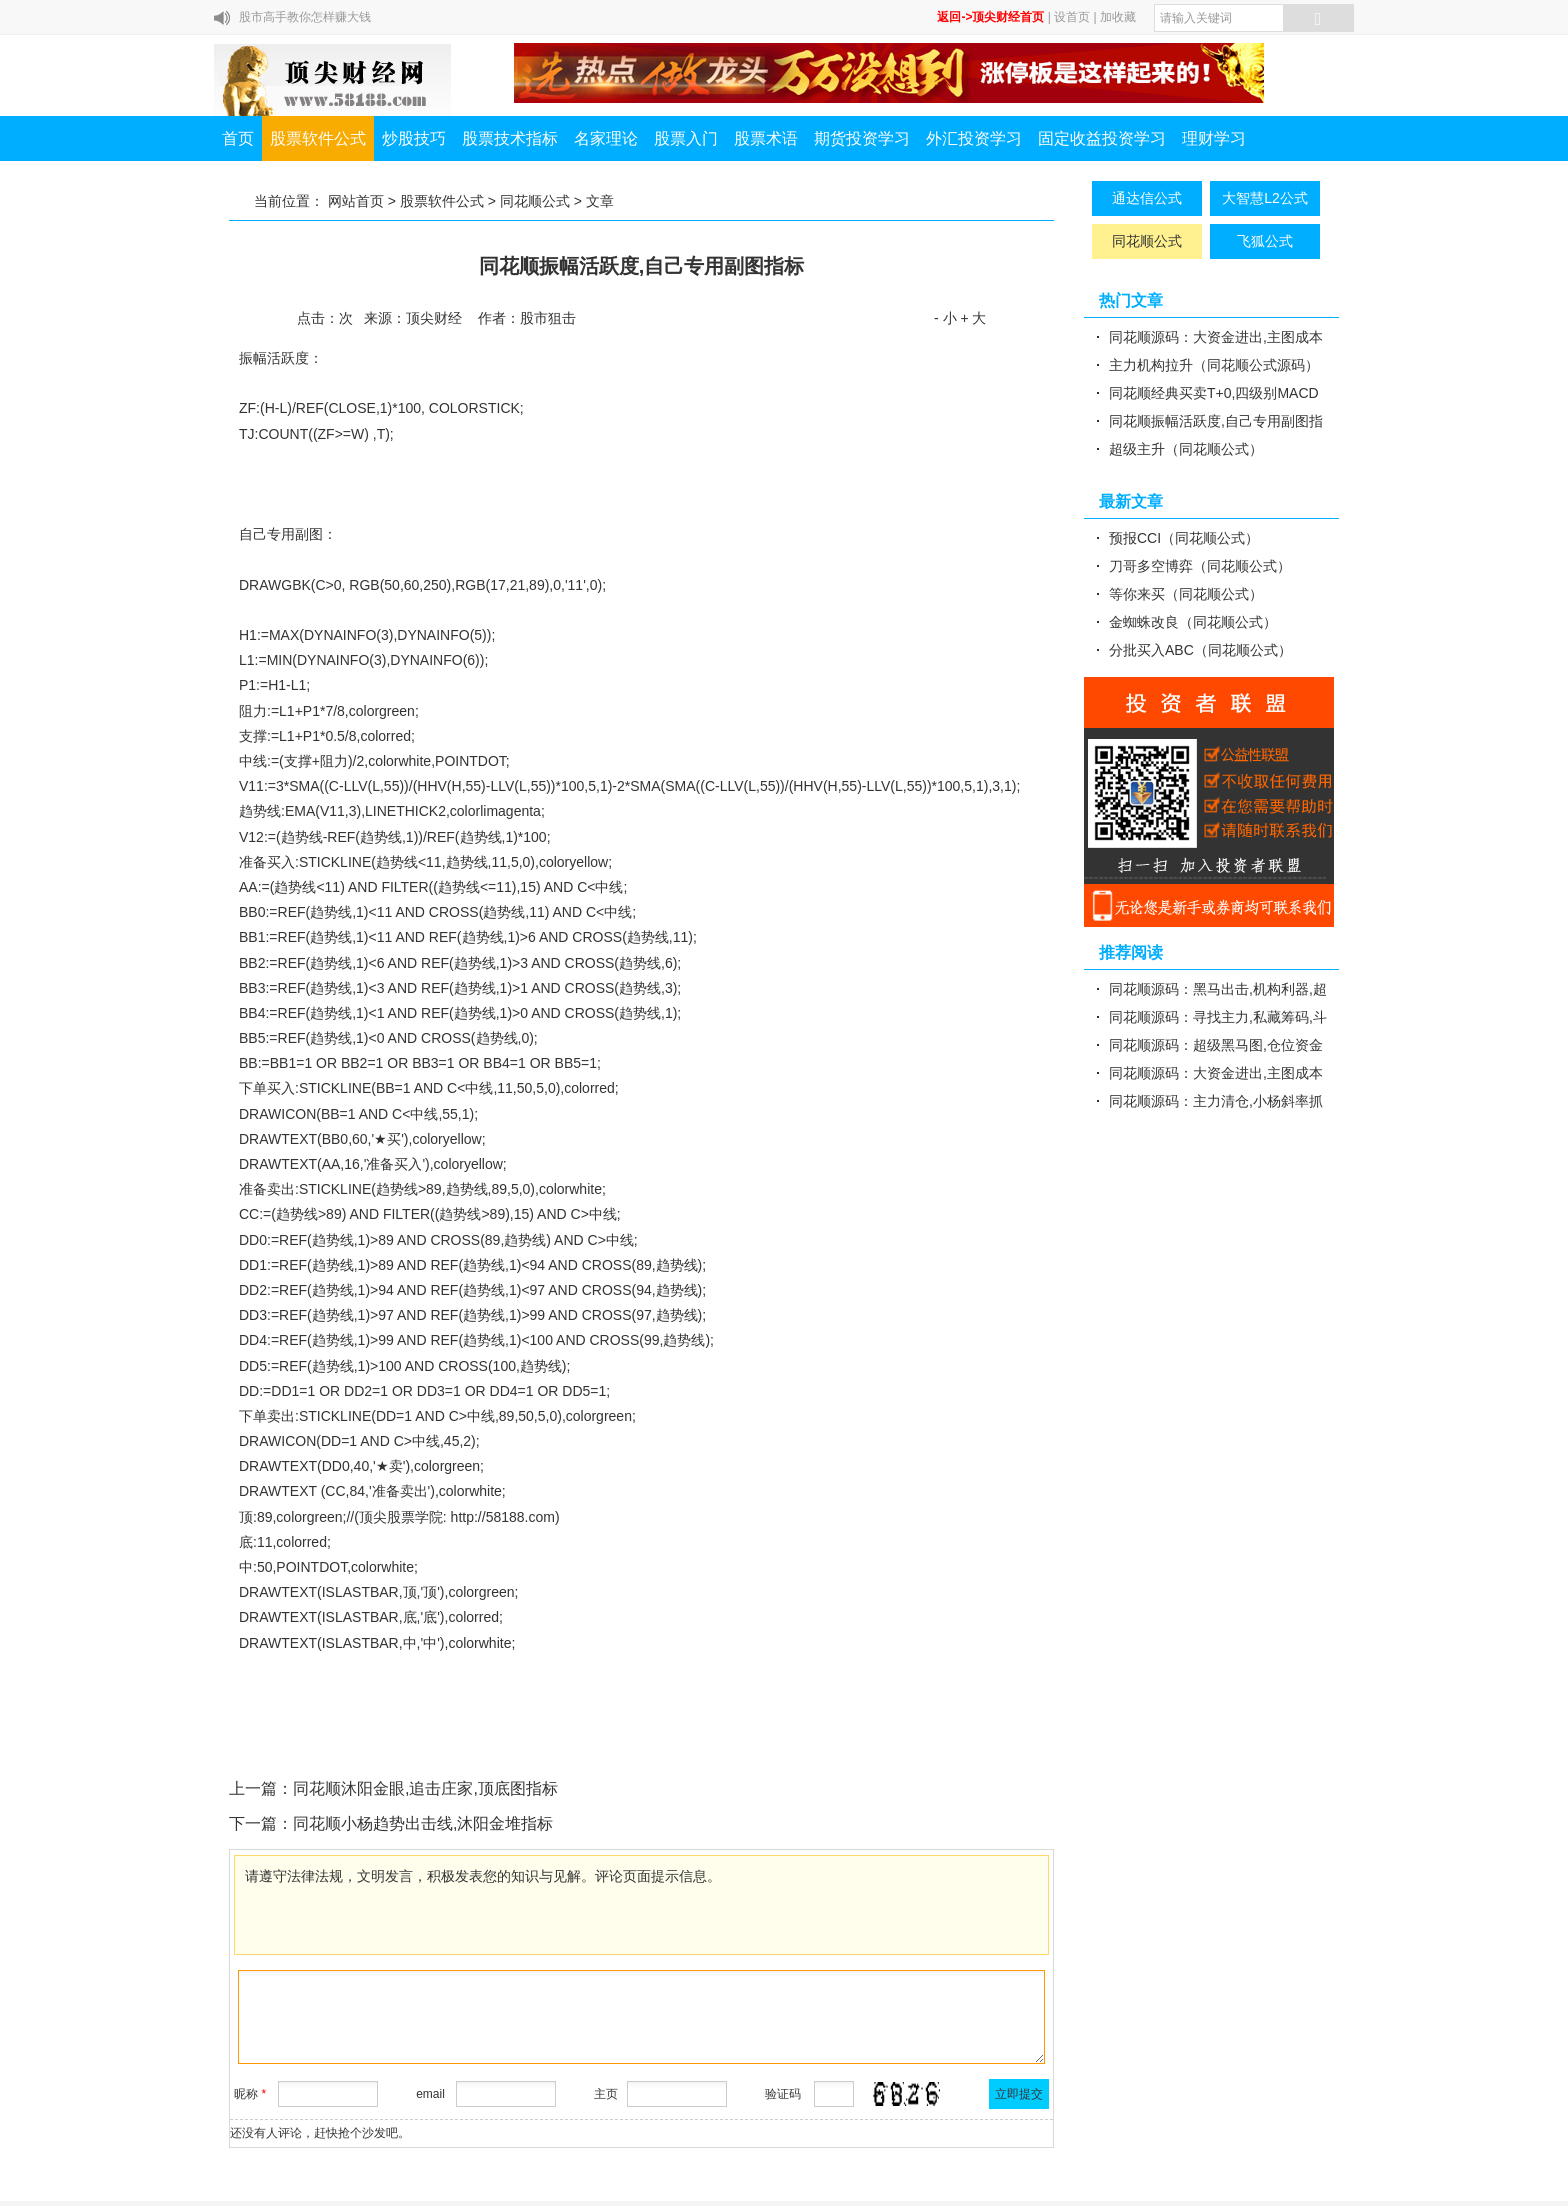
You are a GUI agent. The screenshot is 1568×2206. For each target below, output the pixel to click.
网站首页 (356, 201)
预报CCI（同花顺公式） (1184, 538)
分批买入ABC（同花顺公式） (1200, 650)
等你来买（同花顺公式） (1186, 594)
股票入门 (686, 138)
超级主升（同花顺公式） (1186, 449)
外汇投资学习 (974, 138)
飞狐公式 (1265, 241)
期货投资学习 (862, 138)
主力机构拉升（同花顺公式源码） (1214, 365)
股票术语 (766, 138)
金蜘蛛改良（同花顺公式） (1193, 622)
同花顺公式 (535, 201)
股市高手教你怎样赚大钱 (305, 17)
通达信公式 (1147, 198)
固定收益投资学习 (1102, 138)
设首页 (1072, 17)
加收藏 (1118, 17)
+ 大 (973, 318)
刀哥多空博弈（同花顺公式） (1200, 566)
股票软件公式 (318, 138)
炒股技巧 (414, 138)
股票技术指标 (510, 138)
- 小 (945, 318)
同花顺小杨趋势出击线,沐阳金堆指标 (423, 1823)
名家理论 (606, 138)
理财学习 (1214, 138)
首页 (238, 138)
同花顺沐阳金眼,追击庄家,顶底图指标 (425, 1788)
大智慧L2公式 (1265, 198)
